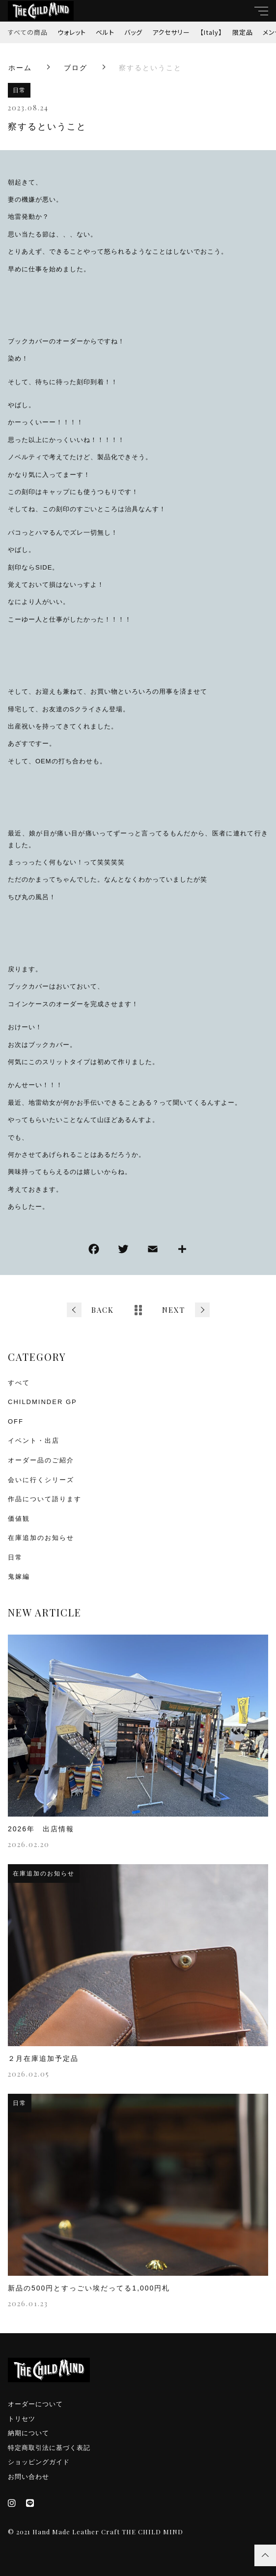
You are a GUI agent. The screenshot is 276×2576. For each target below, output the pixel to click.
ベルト (105, 32)
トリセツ (21, 2418)
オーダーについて (35, 2404)
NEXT (173, 1310)
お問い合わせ (28, 2476)
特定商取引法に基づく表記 (49, 2447)
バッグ (133, 32)
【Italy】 (211, 32)
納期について (28, 2433)
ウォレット (71, 32)
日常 (19, 90)
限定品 (242, 32)
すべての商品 (28, 32)
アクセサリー (171, 32)
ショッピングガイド (39, 2462)
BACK (102, 1310)
